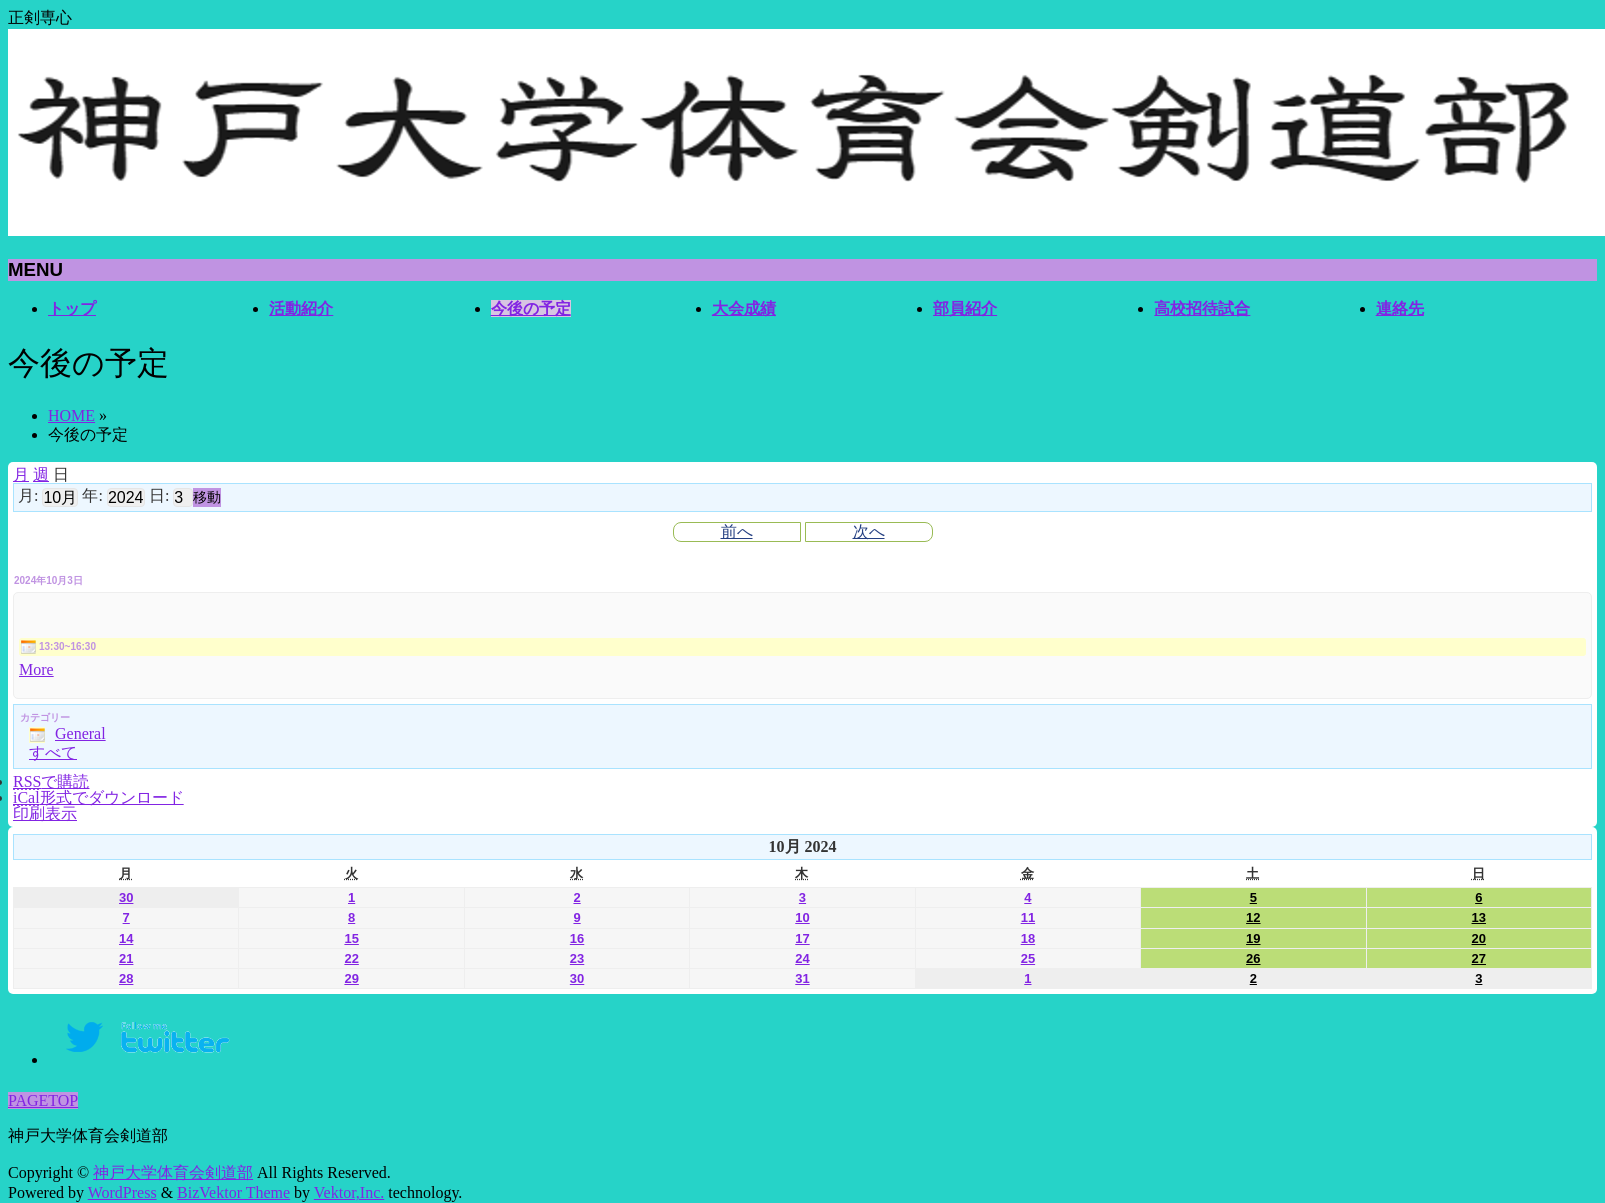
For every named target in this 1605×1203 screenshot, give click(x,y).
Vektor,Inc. (349, 1192)
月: (28, 495)
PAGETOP (43, 1100)
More (36, 669)
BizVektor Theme (233, 1192)
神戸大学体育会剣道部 (173, 1172)
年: (92, 495)
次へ (869, 531)
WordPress (122, 1192)
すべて (53, 752)
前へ (737, 531)
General (67, 733)
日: (159, 495)
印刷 (45, 813)
